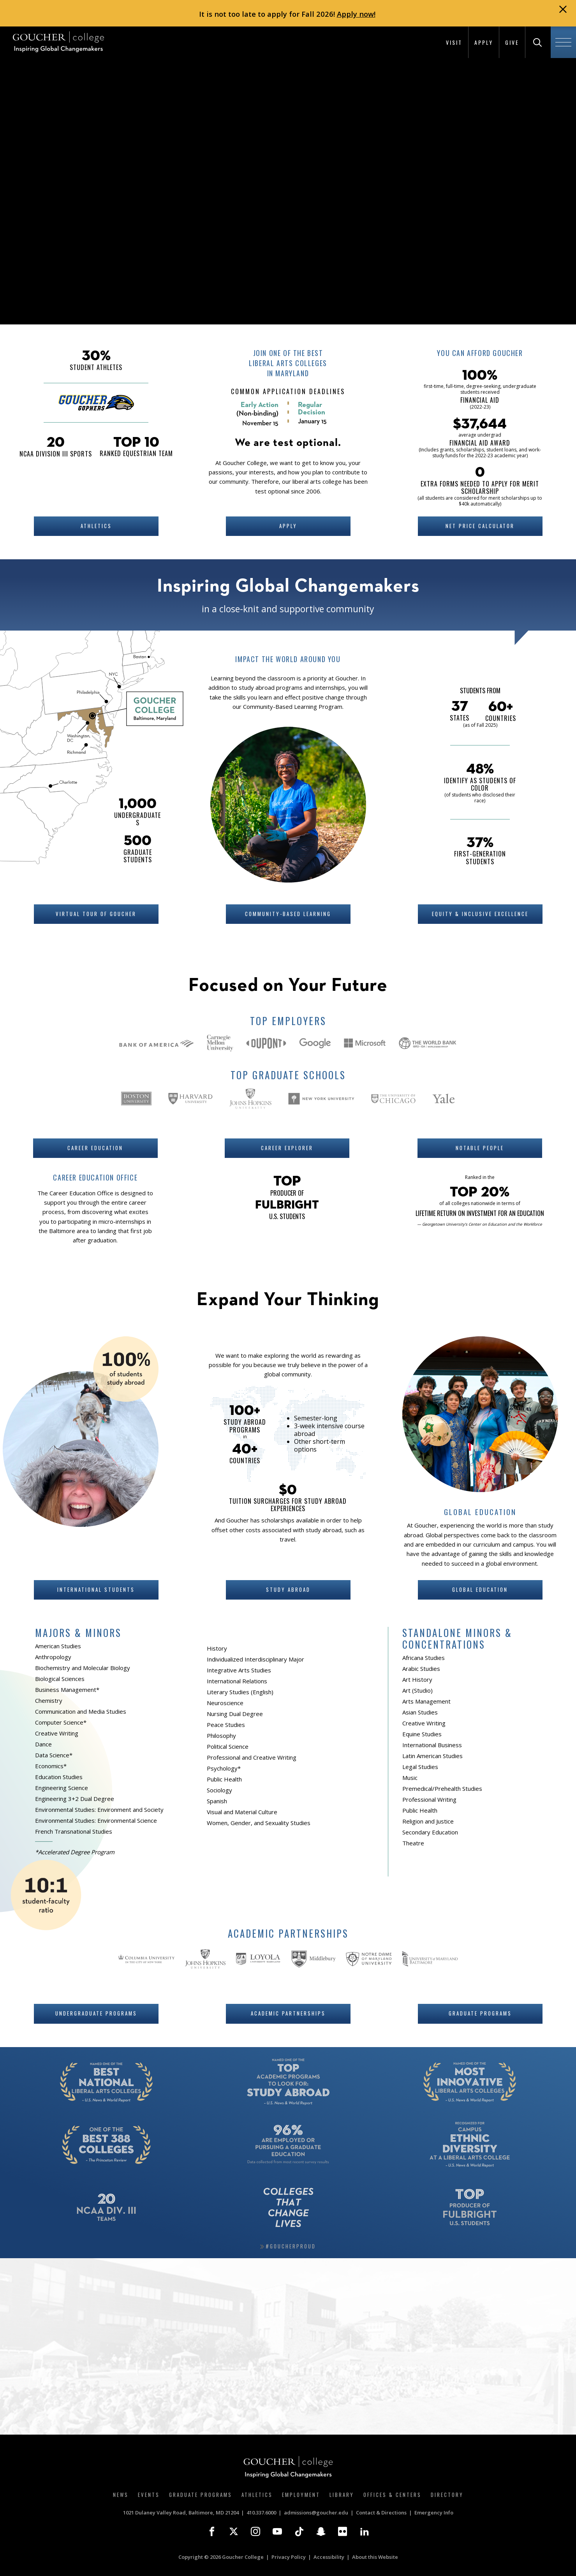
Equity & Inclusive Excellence (480, 914)
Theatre (413, 1843)
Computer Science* (60, 1722)
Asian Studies (420, 1712)
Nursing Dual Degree (235, 1714)
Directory (447, 2494)
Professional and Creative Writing (251, 1757)
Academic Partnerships (288, 2013)
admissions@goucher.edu (316, 2512)
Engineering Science (61, 1788)
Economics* (51, 1766)
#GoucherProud (291, 2246)
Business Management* (67, 1689)
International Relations (237, 1681)
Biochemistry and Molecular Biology (82, 1668)
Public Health (224, 1779)
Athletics (96, 526)
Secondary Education (430, 1832)
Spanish (217, 1801)
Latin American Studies (432, 1756)
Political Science (227, 1746)
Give (512, 42)
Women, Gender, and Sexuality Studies (258, 1823)
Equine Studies (422, 1734)
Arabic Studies (421, 1668)
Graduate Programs (480, 2013)
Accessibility (329, 2556)
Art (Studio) (417, 1690)
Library (341, 2494)
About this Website (375, 2556)
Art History (417, 1679)
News (121, 2494)
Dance (43, 1744)
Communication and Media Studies (80, 1711)
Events (149, 2494)
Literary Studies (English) (240, 1692)
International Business (432, 1745)
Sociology (219, 1790)
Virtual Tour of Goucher (96, 914)
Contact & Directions (381, 2512)
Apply (483, 42)
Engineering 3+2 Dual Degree (74, 1798)
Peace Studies (226, 1724)
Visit (454, 42)
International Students (96, 1589)
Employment (301, 2494)
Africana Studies (423, 1658)
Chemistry (48, 1700)
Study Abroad (288, 1589)
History (217, 1648)
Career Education (95, 1148)
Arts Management (426, 1701)
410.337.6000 (261, 2512)
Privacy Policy (288, 2556)
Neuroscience (225, 1703)
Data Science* (53, 1755)
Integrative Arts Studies (239, 1670)
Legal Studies (420, 1767)
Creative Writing (56, 1733)
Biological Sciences (60, 1679)
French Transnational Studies (73, 1831)
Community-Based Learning (288, 914)
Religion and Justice (428, 1821)
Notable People (480, 1148)
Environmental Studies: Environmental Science (96, 1820)
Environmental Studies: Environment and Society (99, 1809)
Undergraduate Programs (96, 2013)
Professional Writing (429, 1799)
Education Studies (59, 1777)
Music (409, 1777)
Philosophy (221, 1735)
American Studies (58, 1646)
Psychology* (224, 1768)
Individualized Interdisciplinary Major (255, 1659)
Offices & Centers (392, 2494)
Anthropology (53, 1657)
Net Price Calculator (480, 526)
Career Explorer (287, 1148)
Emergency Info (433, 2512)
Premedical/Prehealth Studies (442, 1788)
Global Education (480, 1589)
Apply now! (356, 14)
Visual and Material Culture (242, 1812)
